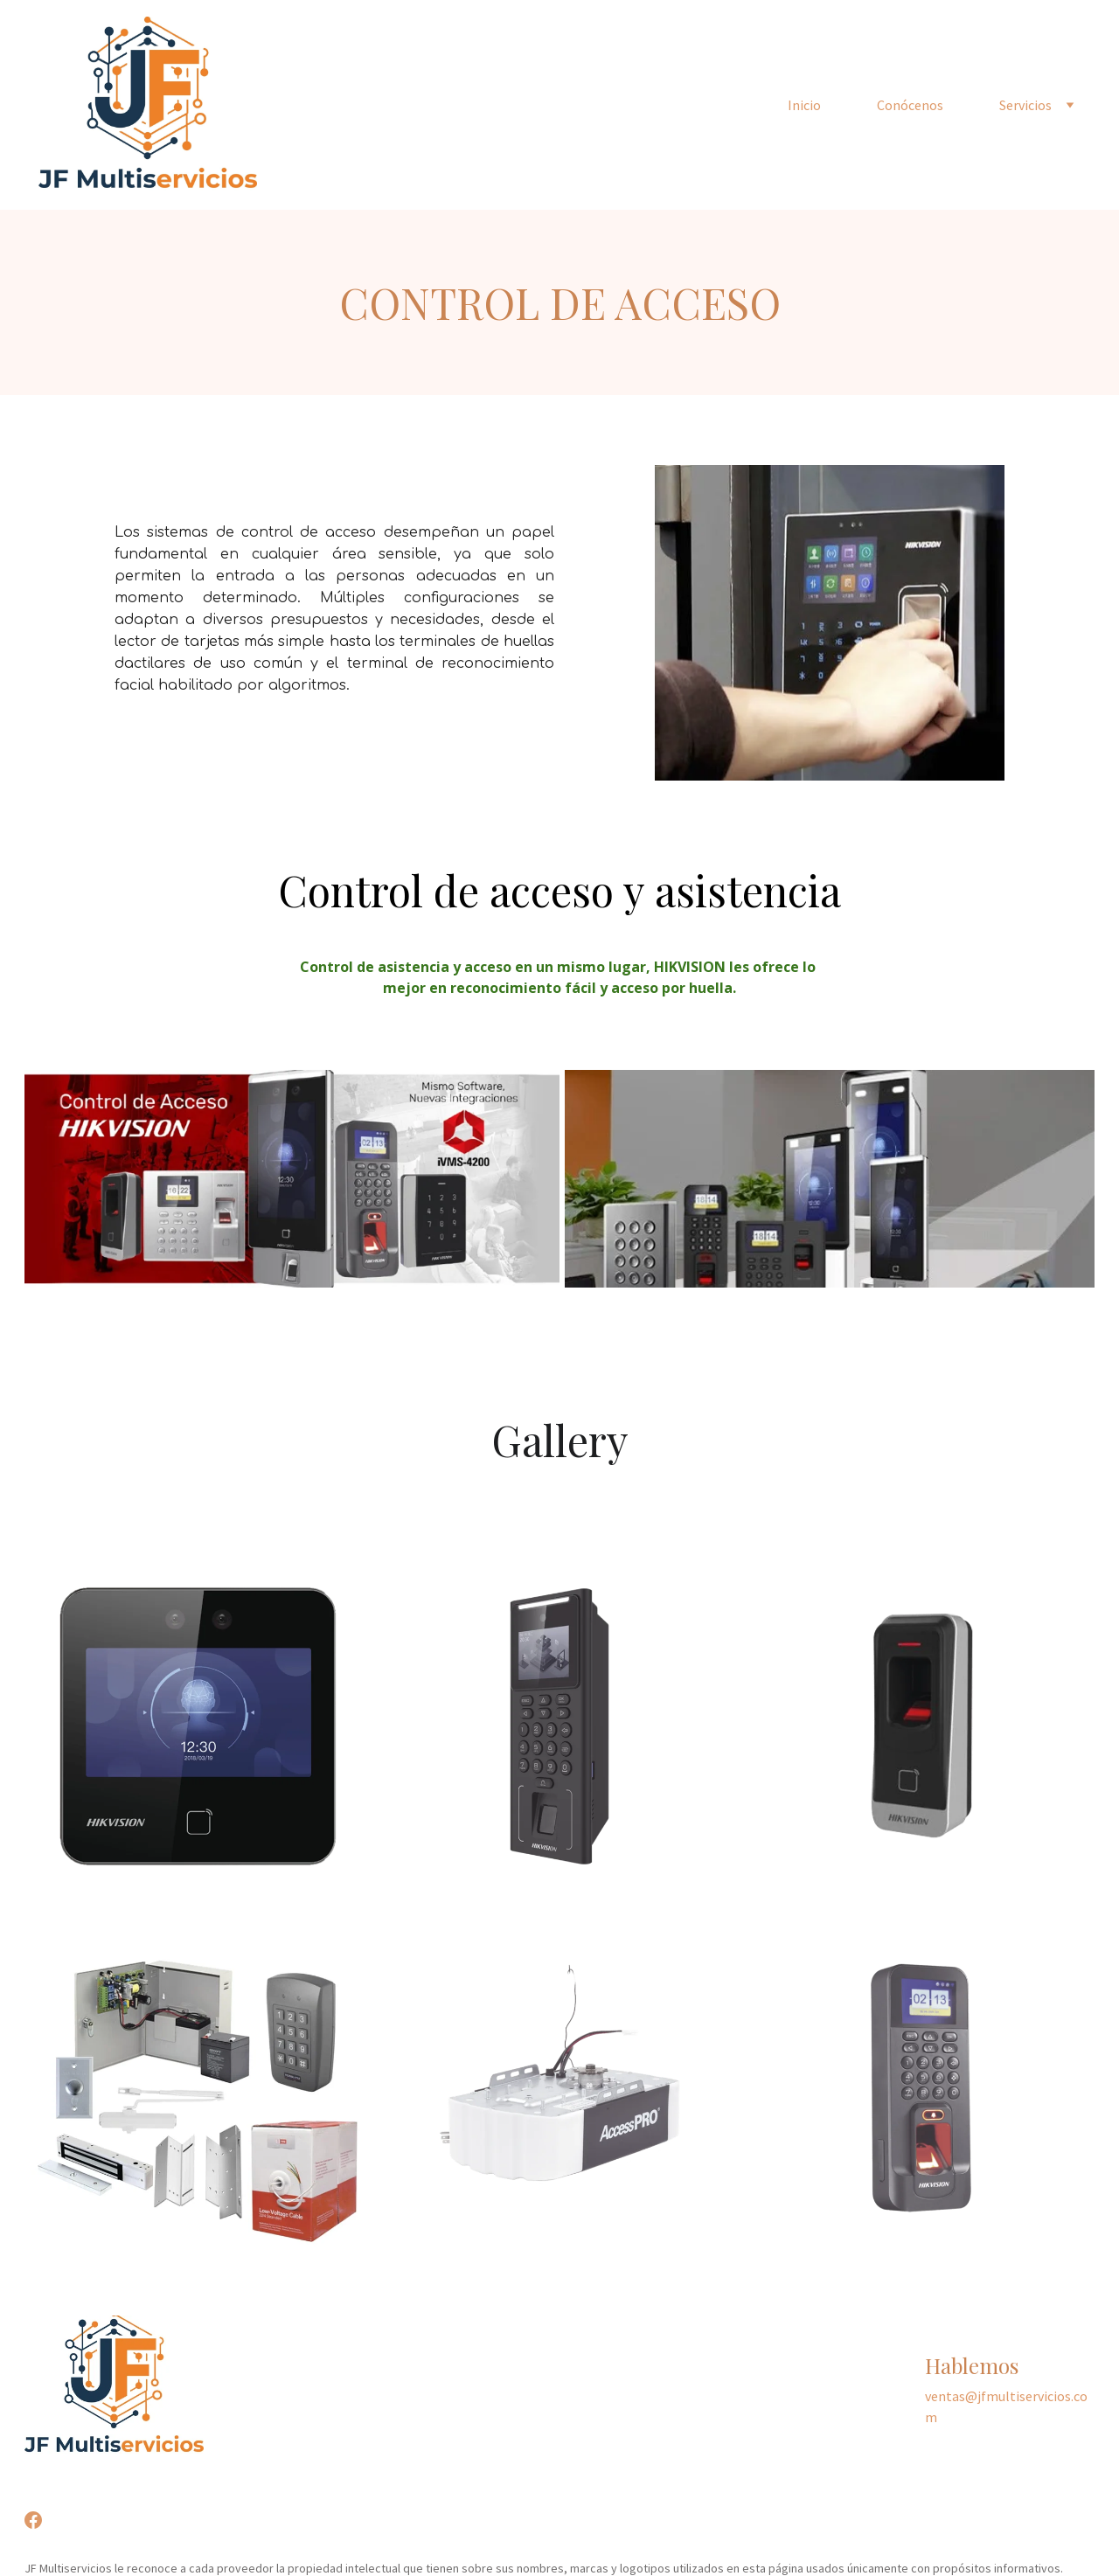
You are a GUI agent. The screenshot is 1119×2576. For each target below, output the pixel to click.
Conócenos (910, 105)
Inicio (804, 105)
